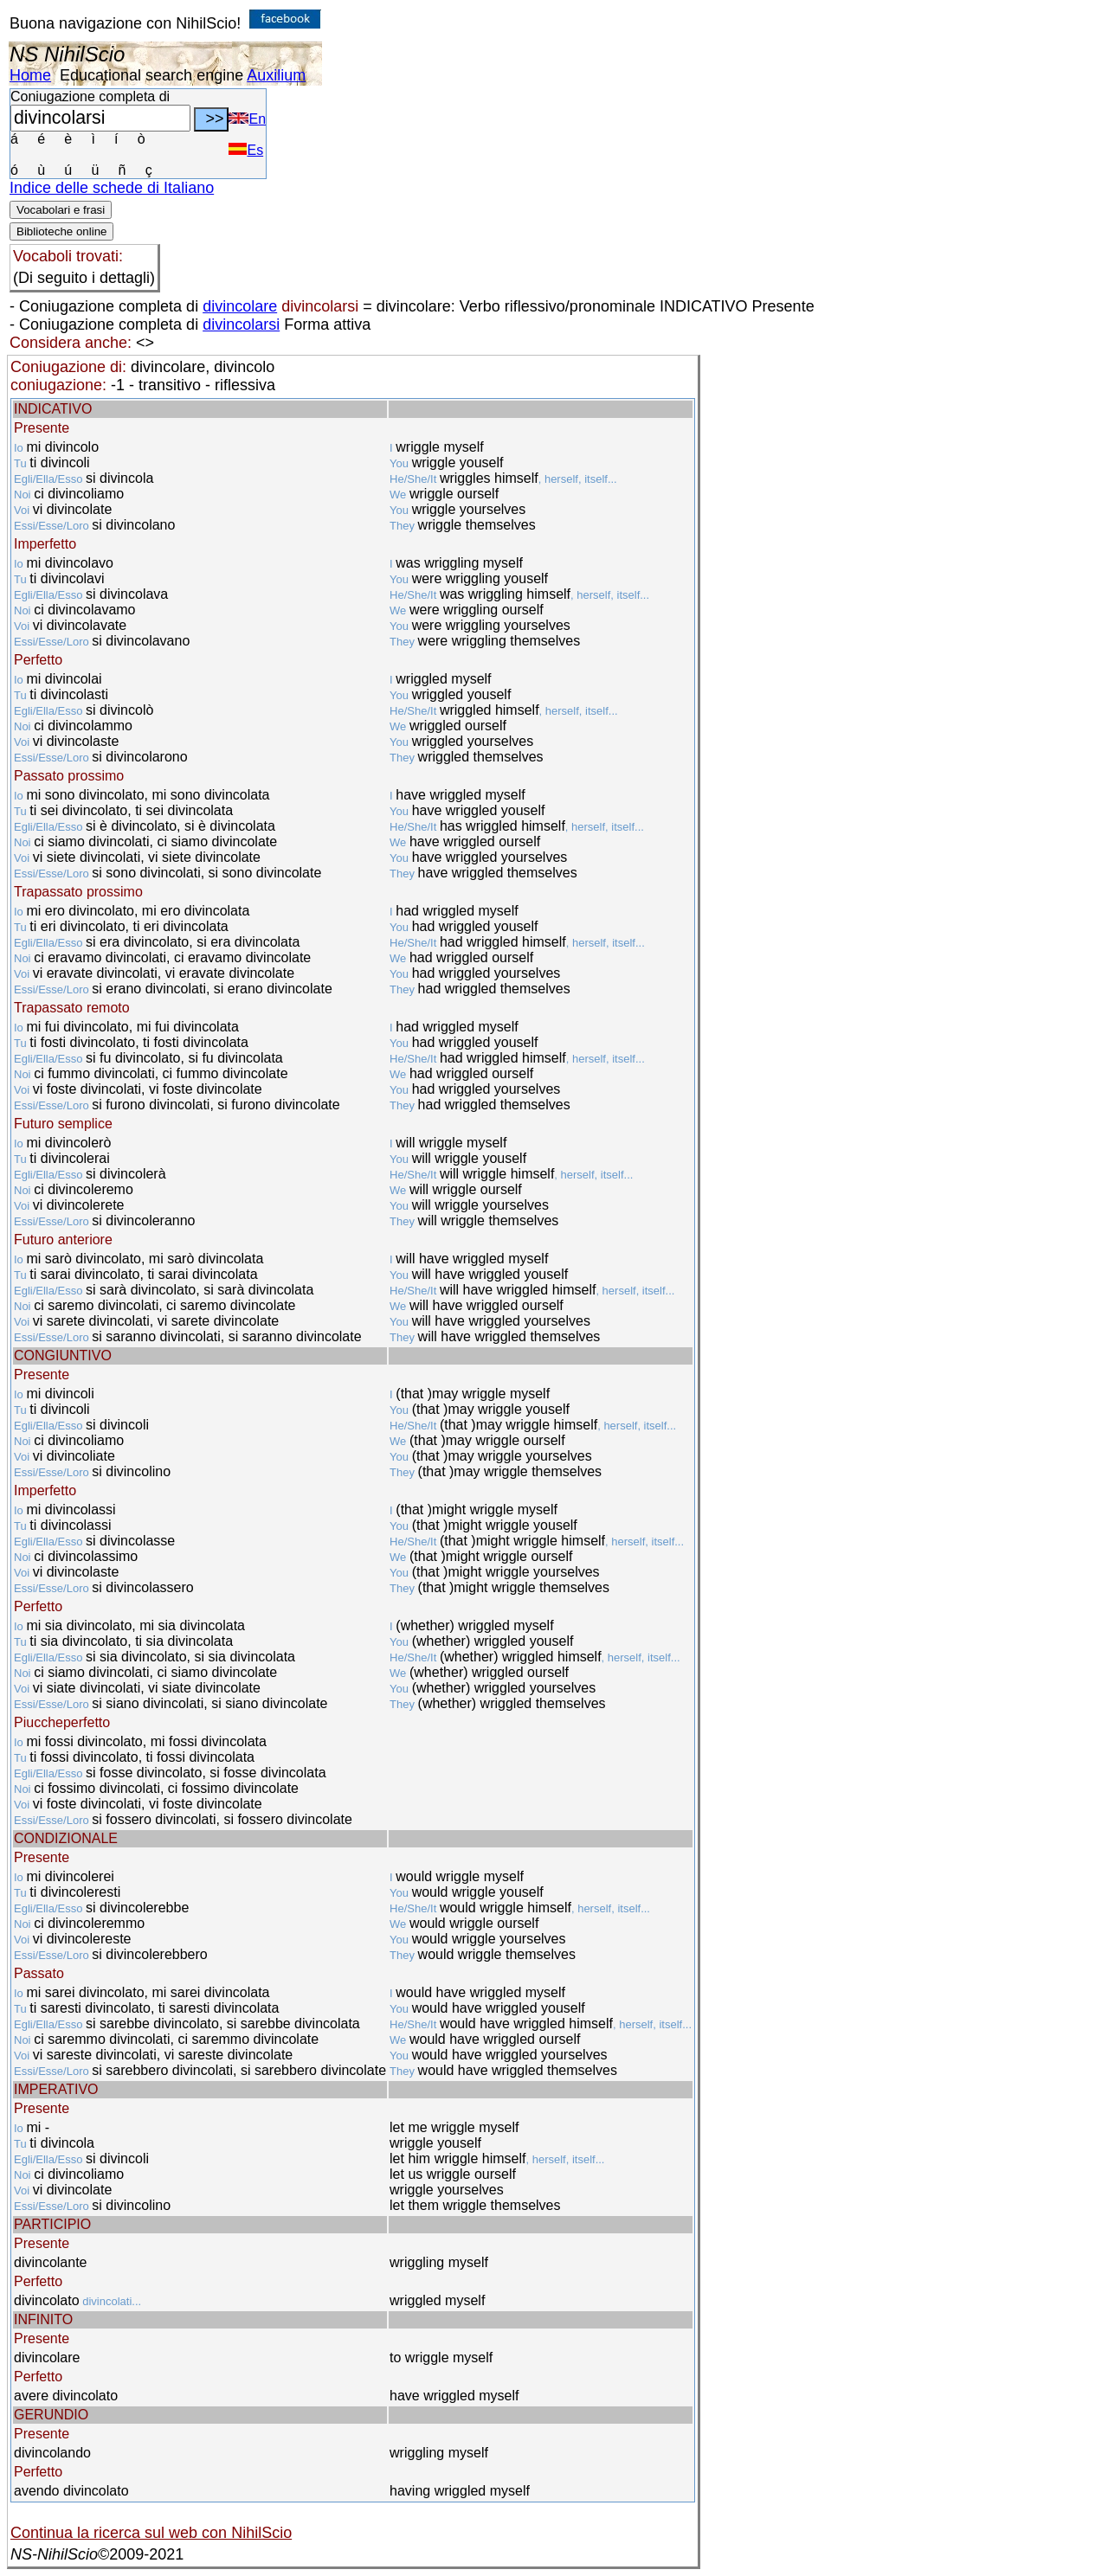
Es (246, 150)
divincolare (240, 306)
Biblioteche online (61, 231)
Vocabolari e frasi (60, 209)
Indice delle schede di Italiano (112, 187)
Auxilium (276, 75)
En (247, 119)
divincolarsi (241, 324)
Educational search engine (151, 75)
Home (30, 75)
